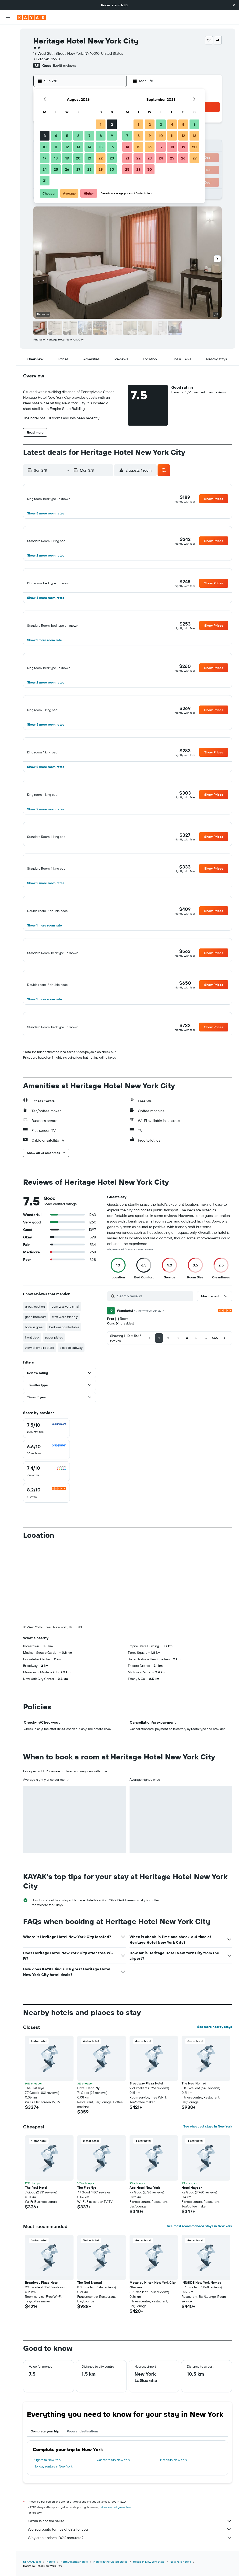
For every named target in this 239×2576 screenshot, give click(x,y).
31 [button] (44, 180)
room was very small (64, 1343)
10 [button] (45, 147)
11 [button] (55, 147)
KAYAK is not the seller (130, 2558)
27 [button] (78, 169)
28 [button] (89, 169)
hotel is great (34, 1364)
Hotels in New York (173, 2497)
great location (35, 1343)
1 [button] (100, 124)
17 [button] (44, 158)
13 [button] (78, 147)
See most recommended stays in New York (199, 2263)
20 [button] (78, 158)
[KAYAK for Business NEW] (8, 94)
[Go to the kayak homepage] (31, 17)
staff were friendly (65, 1354)
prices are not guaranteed (116, 2544)
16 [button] (112, 147)
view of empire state (39, 1384)
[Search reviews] (154, 1333)
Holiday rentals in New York (53, 2503)
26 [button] (67, 169)
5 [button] (67, 135)
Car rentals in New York (113, 2497)
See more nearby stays (214, 2064)
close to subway (71, 1384)
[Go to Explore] (8, 74)
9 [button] (112, 135)
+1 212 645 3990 (46, 59)
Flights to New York (47, 2497)
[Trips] (8, 107)
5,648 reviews (64, 65)
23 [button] (112, 158)
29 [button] (100, 169)
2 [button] (112, 124)
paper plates (54, 1374)
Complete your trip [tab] (45, 2468)
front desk (32, 1374)
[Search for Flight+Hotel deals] (8, 61)
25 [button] (56, 169)
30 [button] (111, 169)
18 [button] (56, 158)
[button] (234, 5)
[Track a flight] (8, 84)
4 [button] (56, 135)
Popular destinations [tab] (82, 2468)
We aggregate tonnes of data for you (130, 2566)
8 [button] (101, 135)
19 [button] (67, 158)
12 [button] (67, 147)
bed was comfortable (64, 1364)
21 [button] (89, 158)
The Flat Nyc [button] (34, 2125)
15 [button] (100, 147)
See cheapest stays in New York (207, 2163)
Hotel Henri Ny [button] (88, 2125)
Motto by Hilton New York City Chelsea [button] (153, 2321)
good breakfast (35, 1354)
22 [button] (100, 158)
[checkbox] (46, 1465)
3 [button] (45, 135)
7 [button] (89, 135)
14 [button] (89, 147)
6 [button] (78, 135)
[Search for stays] (8, 41)
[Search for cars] (8, 51)
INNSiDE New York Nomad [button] (201, 2319)
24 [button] (44, 169)
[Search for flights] (8, 31)
